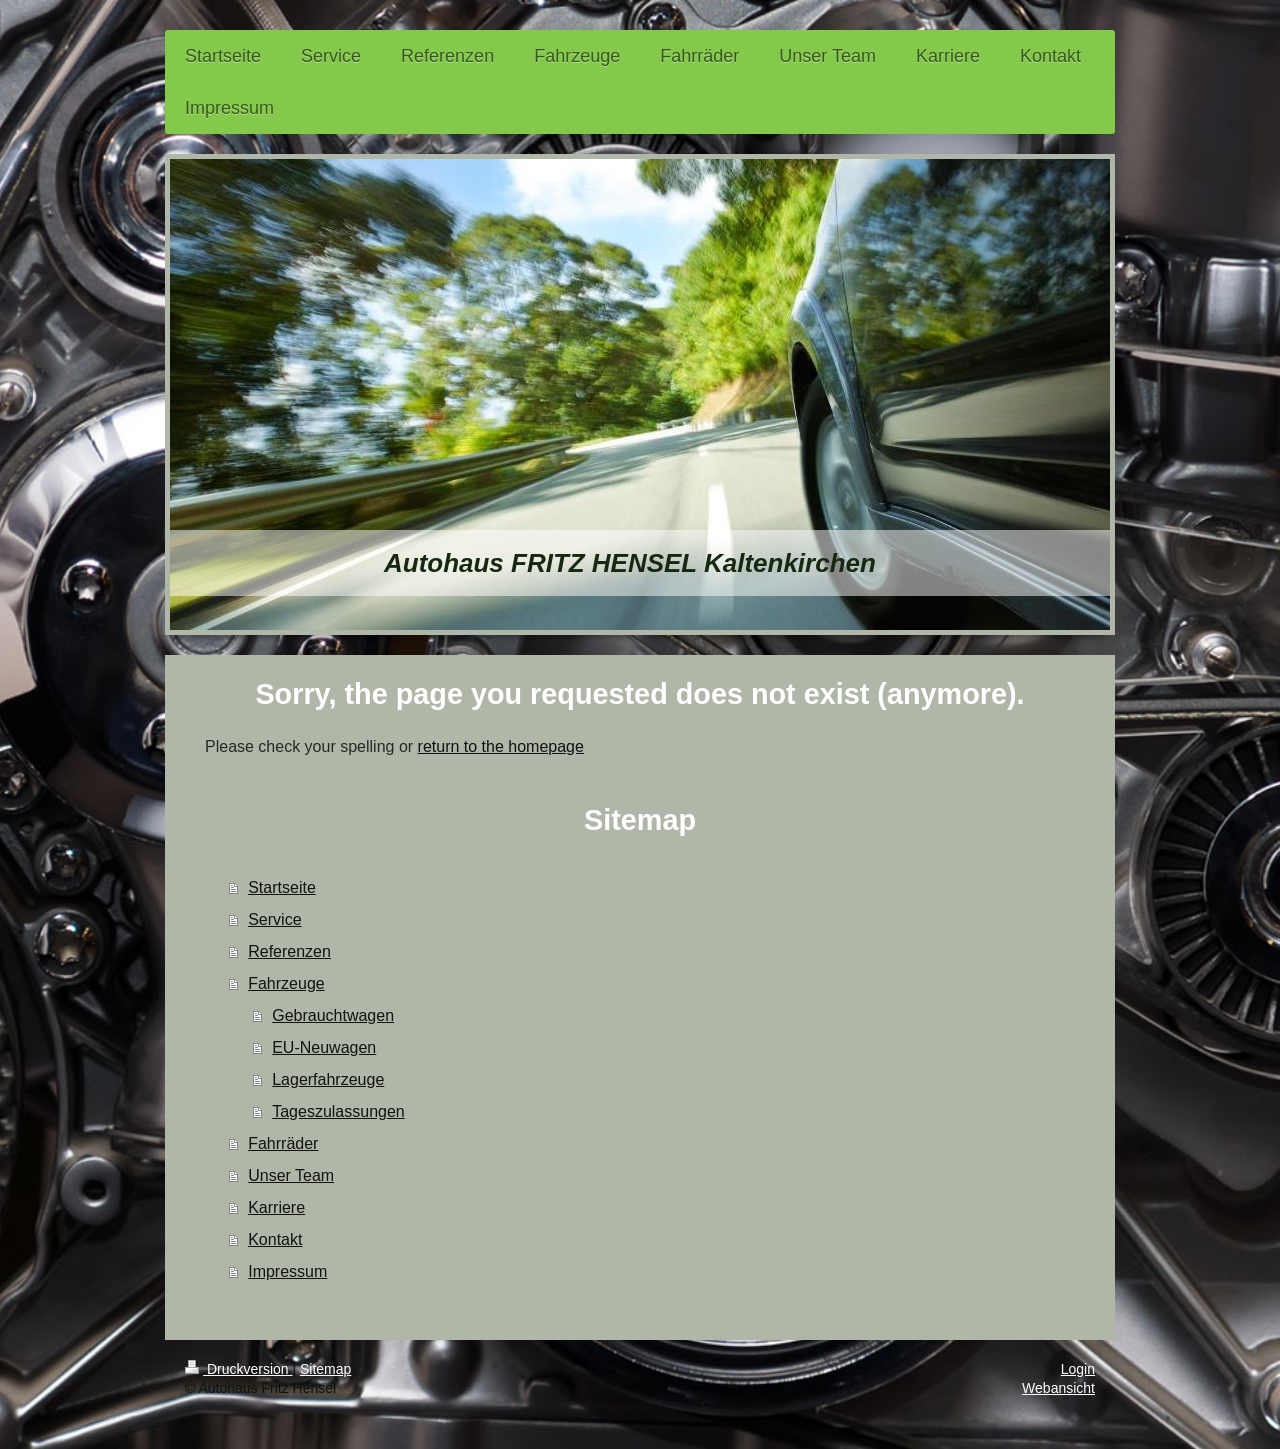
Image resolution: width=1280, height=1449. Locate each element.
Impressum (287, 1271)
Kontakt (275, 1239)
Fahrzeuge (286, 983)
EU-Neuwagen (324, 1047)
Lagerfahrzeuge (328, 1079)
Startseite (282, 887)
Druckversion (238, 1369)
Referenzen (289, 951)
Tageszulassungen (338, 1111)
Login (1078, 1369)
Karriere (276, 1207)
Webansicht (1058, 1388)
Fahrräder (283, 1143)
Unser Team (291, 1175)
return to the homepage (501, 746)
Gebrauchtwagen (333, 1015)
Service (274, 919)
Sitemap (325, 1369)
